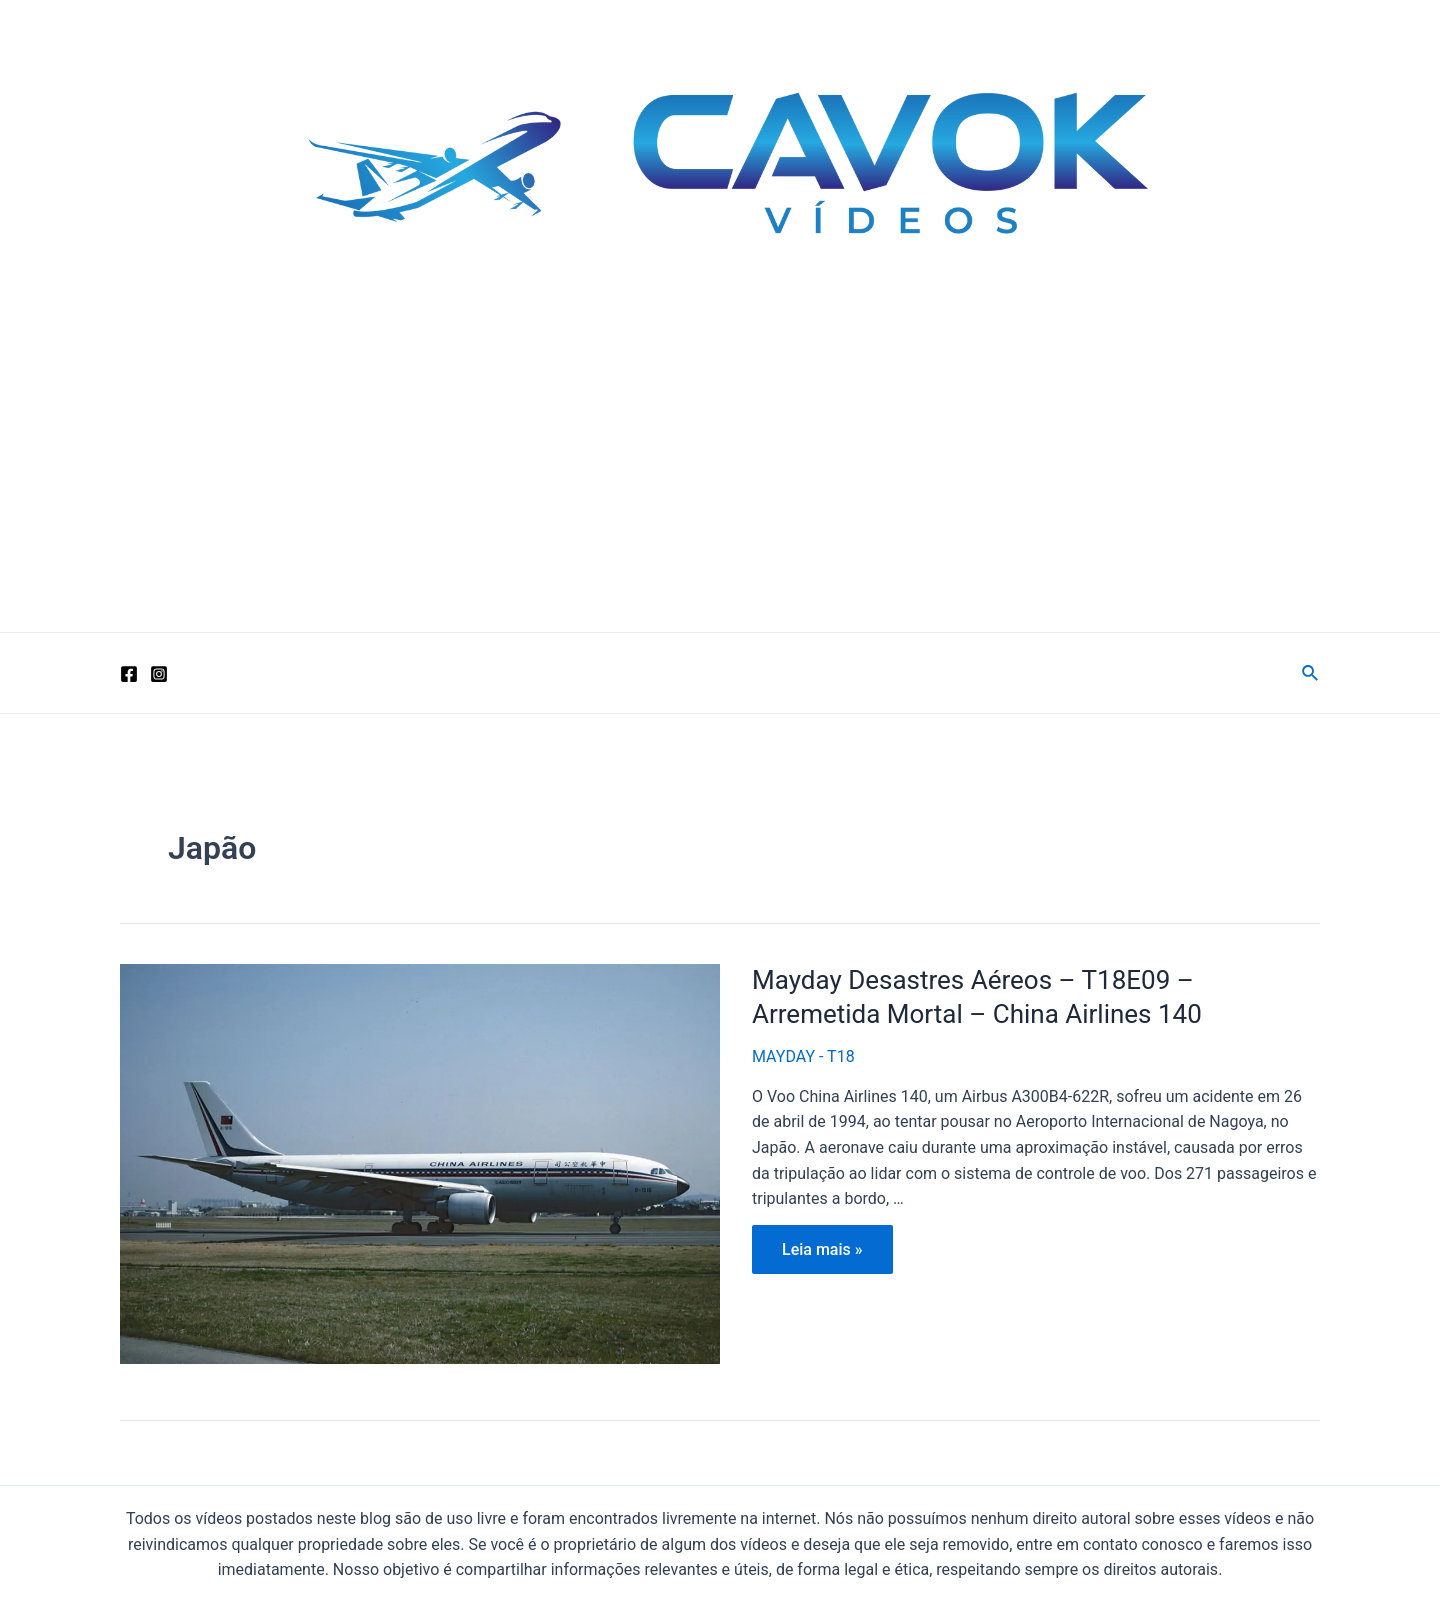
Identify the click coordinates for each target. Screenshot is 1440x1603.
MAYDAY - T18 (803, 1056)
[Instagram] (159, 674)
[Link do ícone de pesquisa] (1311, 673)
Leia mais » (822, 1254)
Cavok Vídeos (273, 315)
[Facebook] (129, 674)
